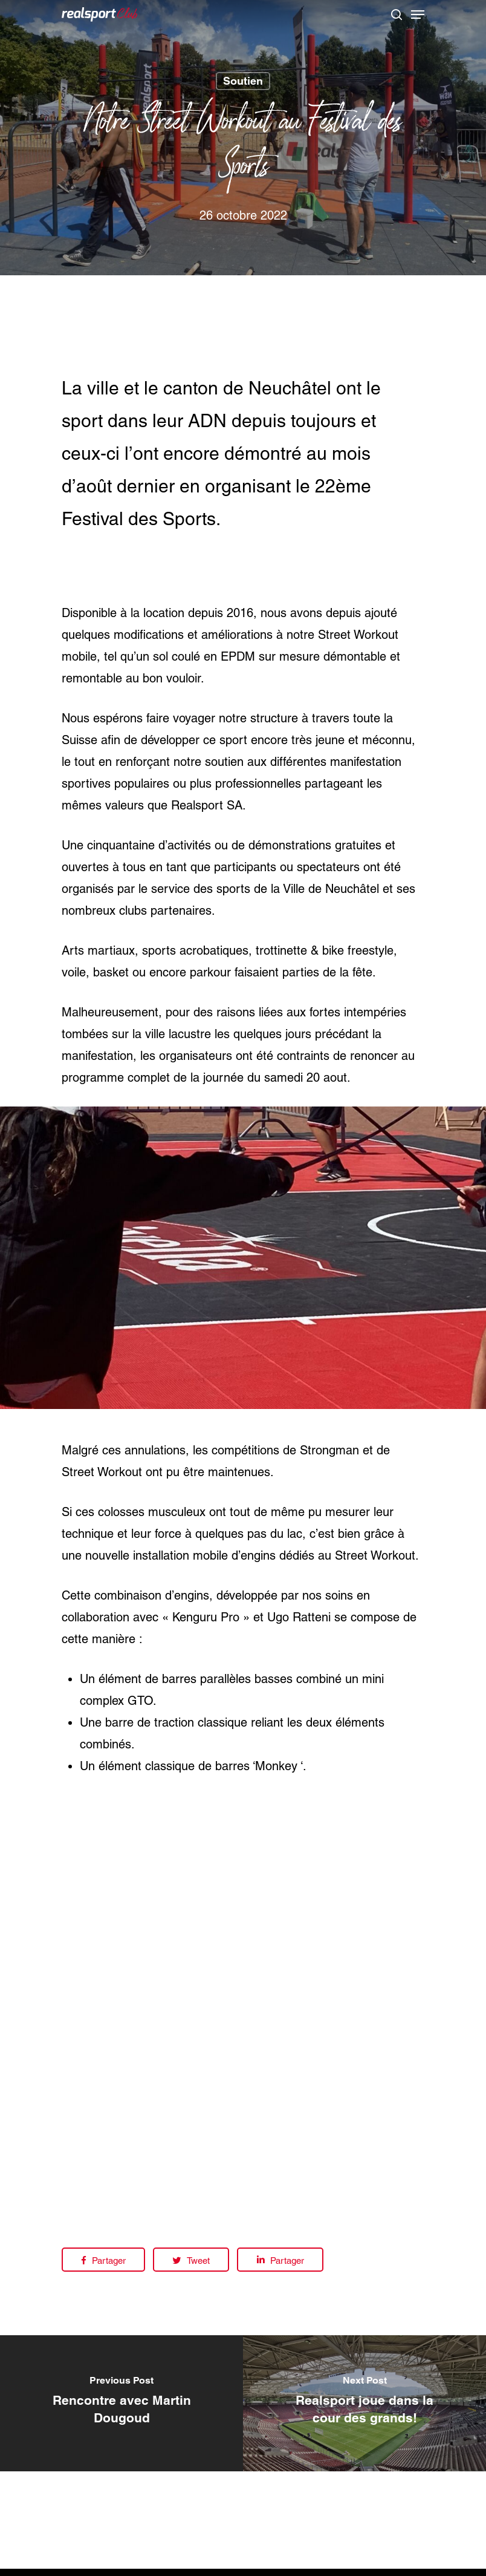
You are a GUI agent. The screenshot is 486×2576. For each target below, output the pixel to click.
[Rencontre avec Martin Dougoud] (121, 2403)
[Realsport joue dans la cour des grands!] (364, 2403)
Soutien (243, 80)
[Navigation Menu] (417, 14)
